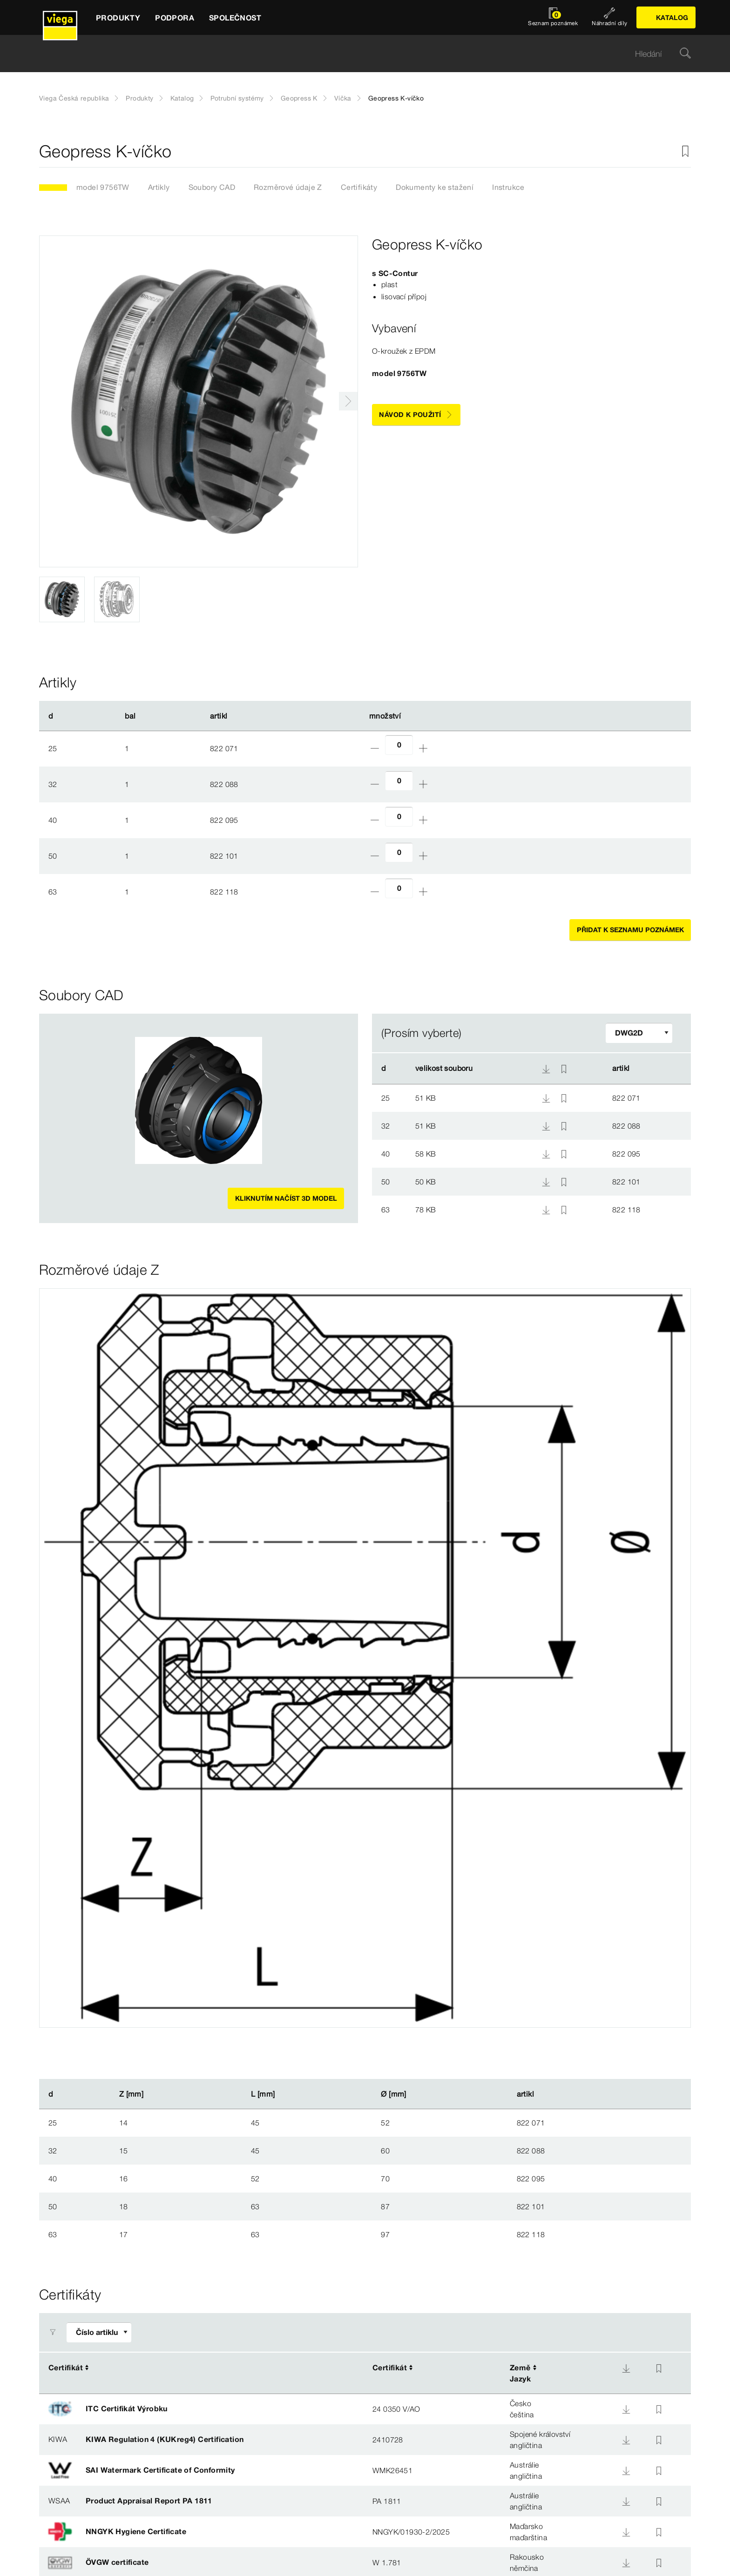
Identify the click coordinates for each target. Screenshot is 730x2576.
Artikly (159, 187)
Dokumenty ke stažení (434, 187)
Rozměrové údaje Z (288, 187)
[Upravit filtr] (639, 1033)
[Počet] (399, 745)
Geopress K (299, 98)
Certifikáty (359, 187)
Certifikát (65, 2367)
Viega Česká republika (74, 98)
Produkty (139, 98)
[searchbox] (357, 54)
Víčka (342, 98)
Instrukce (508, 187)
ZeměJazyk (520, 2373)
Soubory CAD (212, 187)
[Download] (626, 2368)
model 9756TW (102, 187)
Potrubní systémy (237, 98)
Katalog (182, 98)
